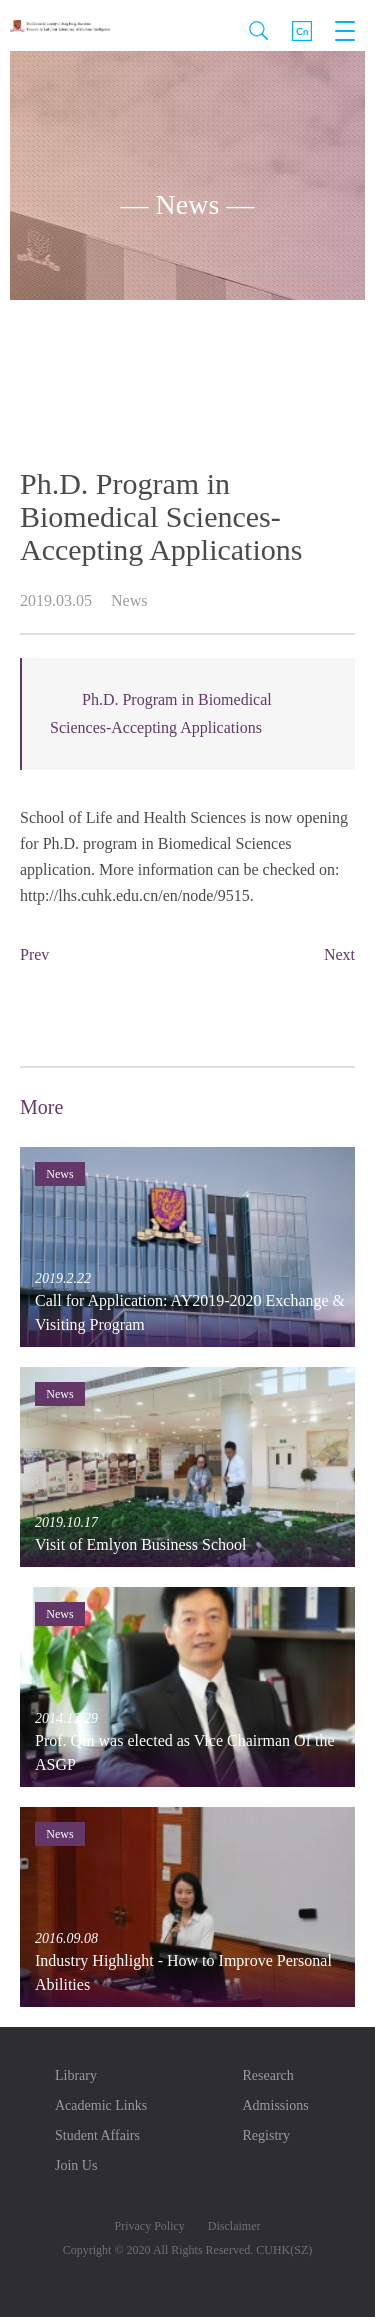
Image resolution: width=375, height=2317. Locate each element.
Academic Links (101, 2105)
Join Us (76, 2165)
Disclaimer (234, 2226)
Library (76, 2075)
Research (268, 2075)
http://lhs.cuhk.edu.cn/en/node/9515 (135, 895)
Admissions (276, 2105)
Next (339, 954)
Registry (266, 2135)
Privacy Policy (150, 2226)
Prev (34, 954)
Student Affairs (97, 2135)
